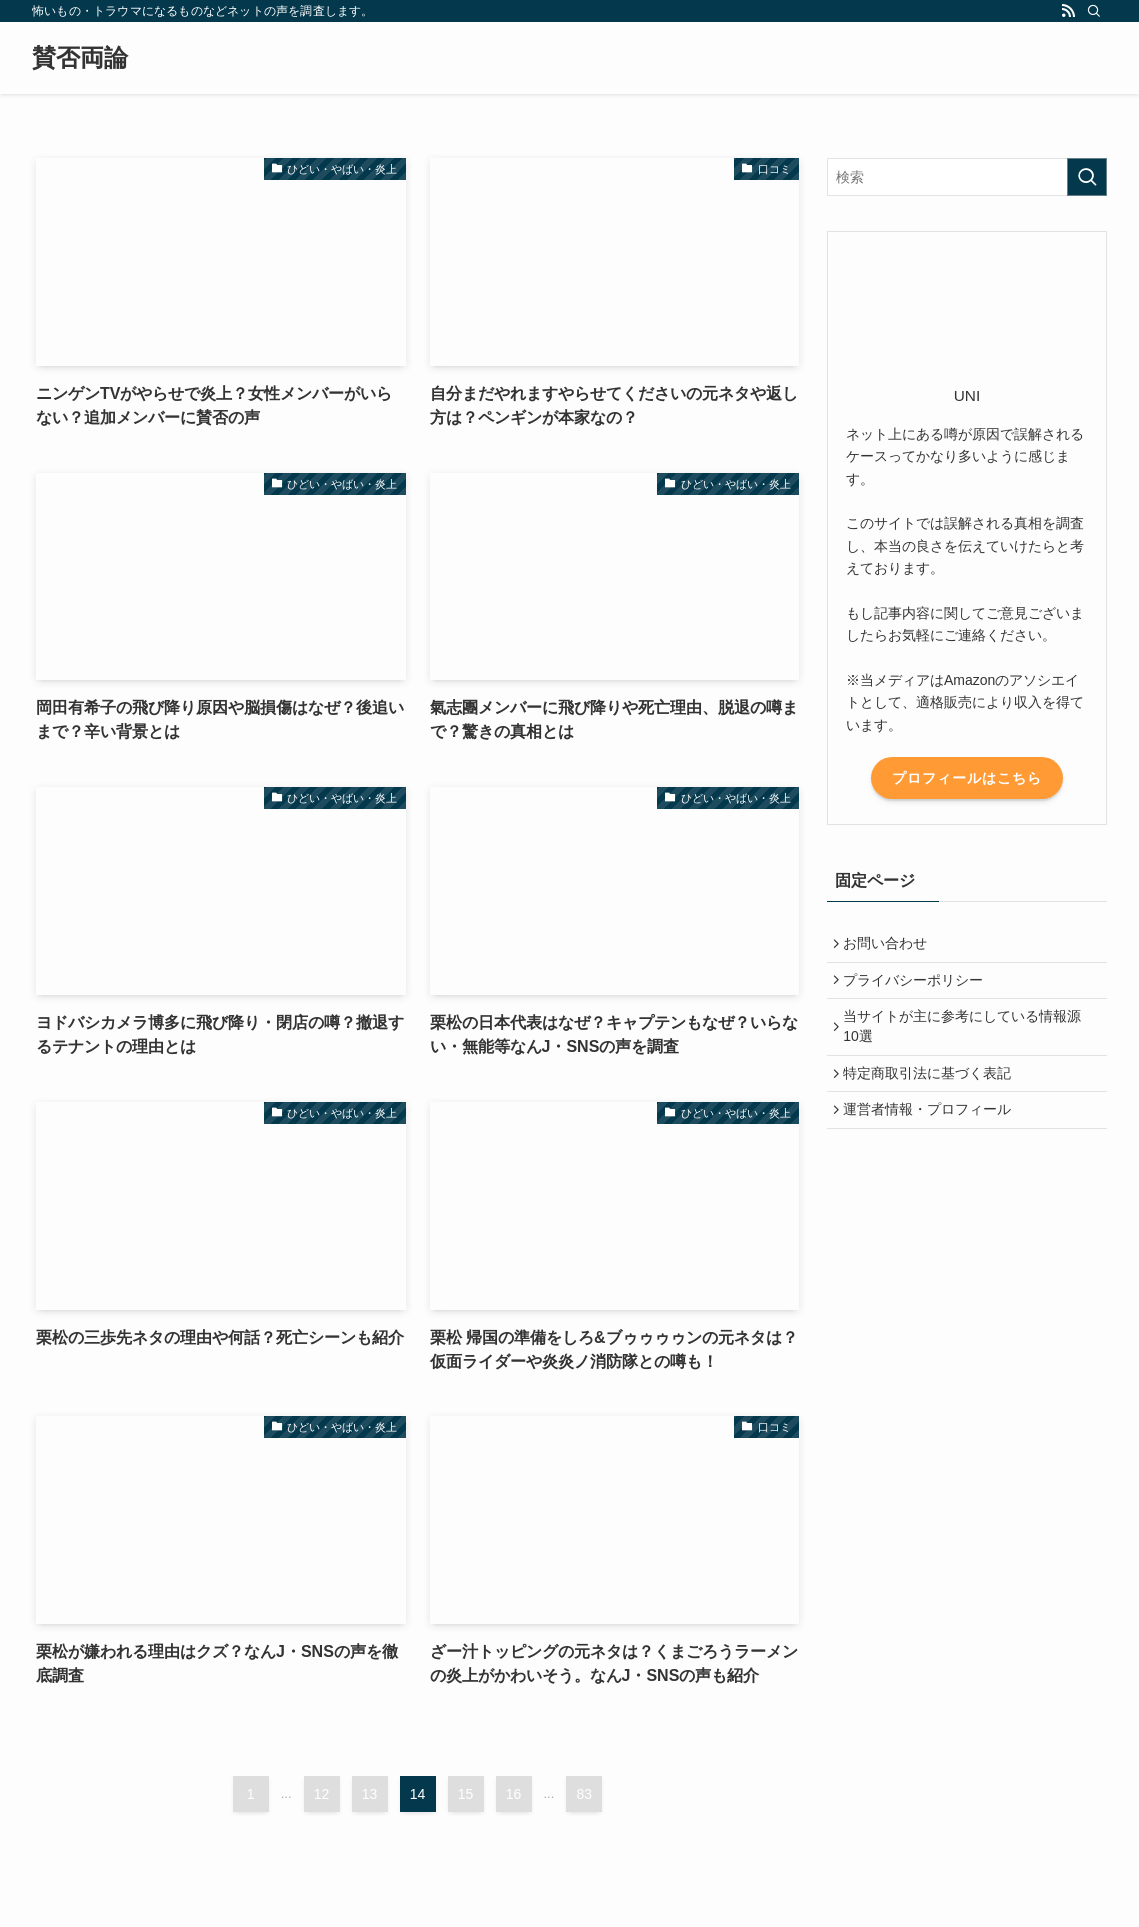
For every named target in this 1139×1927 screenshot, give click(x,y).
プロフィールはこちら (967, 778)
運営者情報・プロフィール (932, 1131)
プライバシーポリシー (918, 987)
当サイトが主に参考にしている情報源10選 (967, 1038)
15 (466, 1794)
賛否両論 (80, 58)
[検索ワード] (967, 177)
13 (370, 1794)
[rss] (1068, 11)
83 (585, 1794)
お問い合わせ (890, 945)
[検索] (1094, 11)
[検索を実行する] (1087, 177)
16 (514, 1794)
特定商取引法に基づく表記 (932, 1090)
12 (322, 1794)
